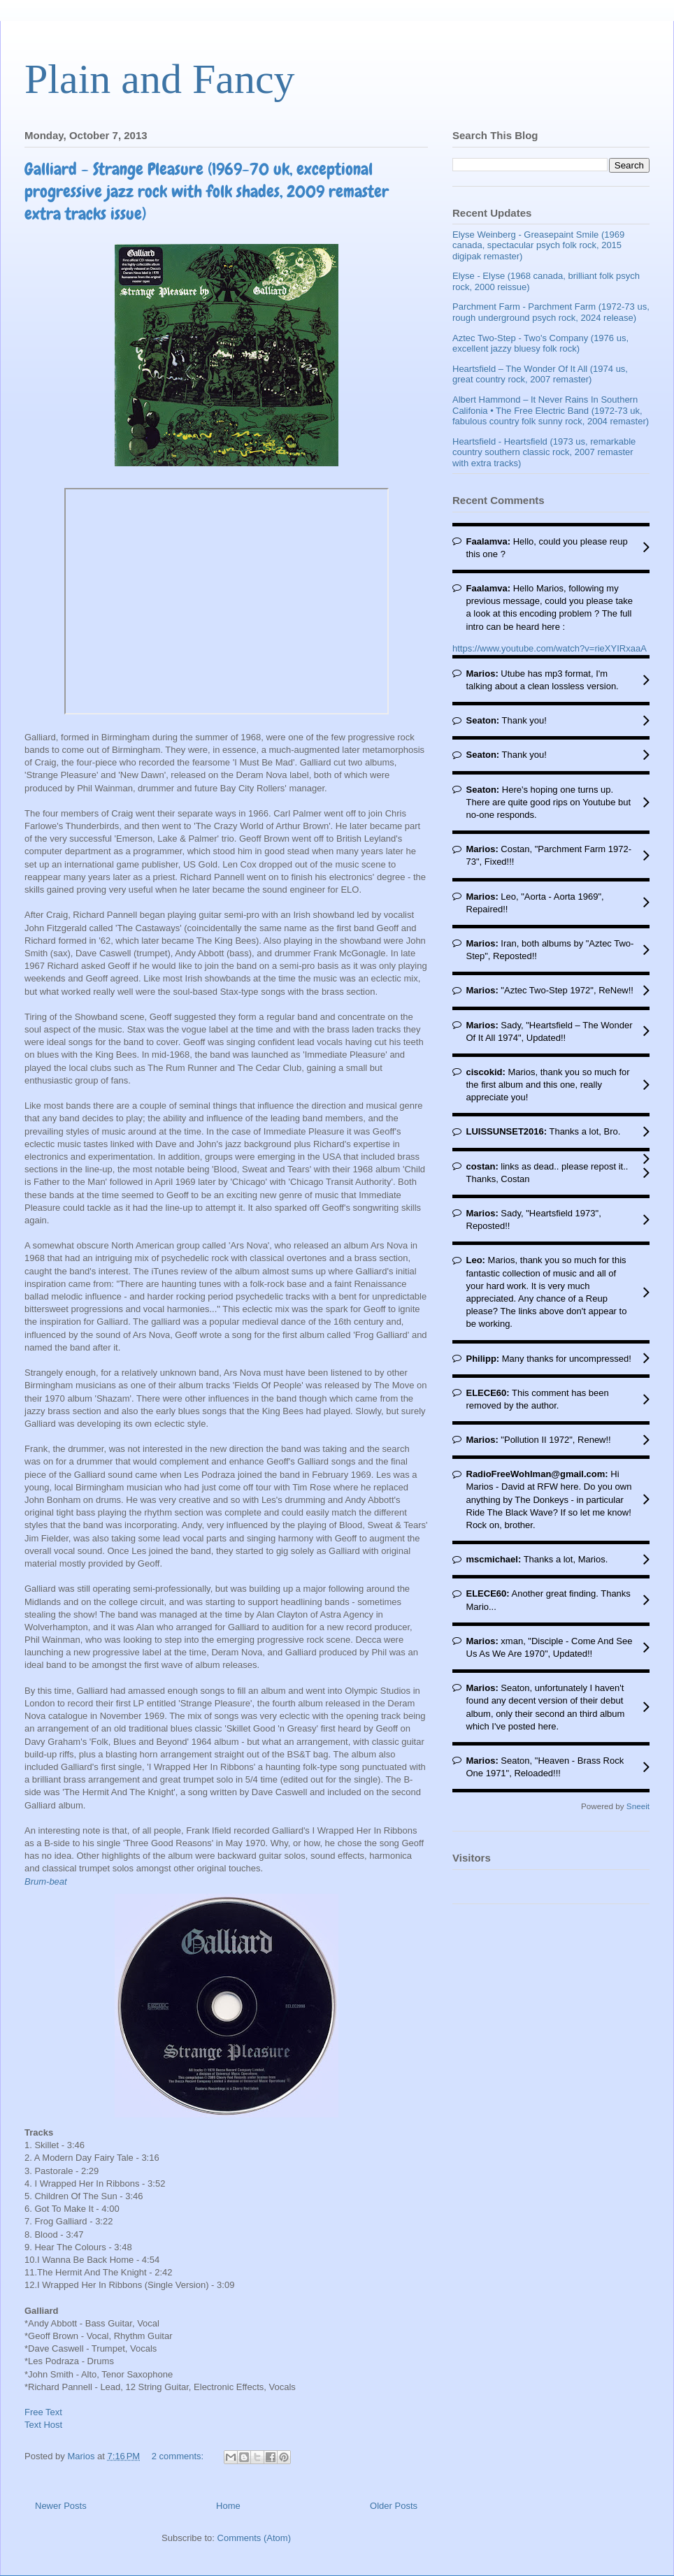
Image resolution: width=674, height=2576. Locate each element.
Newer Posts (61, 2506)
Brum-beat (46, 1881)
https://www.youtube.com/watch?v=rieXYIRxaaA (549, 648)
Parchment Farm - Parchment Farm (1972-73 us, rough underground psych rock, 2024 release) (551, 312)
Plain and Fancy (159, 79)
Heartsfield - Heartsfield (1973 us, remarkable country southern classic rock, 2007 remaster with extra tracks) (544, 452)
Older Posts (393, 2506)
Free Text (43, 2412)
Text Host (43, 2424)
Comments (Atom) (254, 2538)
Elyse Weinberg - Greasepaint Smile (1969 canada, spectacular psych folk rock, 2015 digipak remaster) (538, 245)
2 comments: (179, 2456)
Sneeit (638, 1806)
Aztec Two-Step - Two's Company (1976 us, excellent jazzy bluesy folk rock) (540, 343)
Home (228, 2506)
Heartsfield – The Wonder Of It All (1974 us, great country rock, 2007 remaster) (540, 374)
